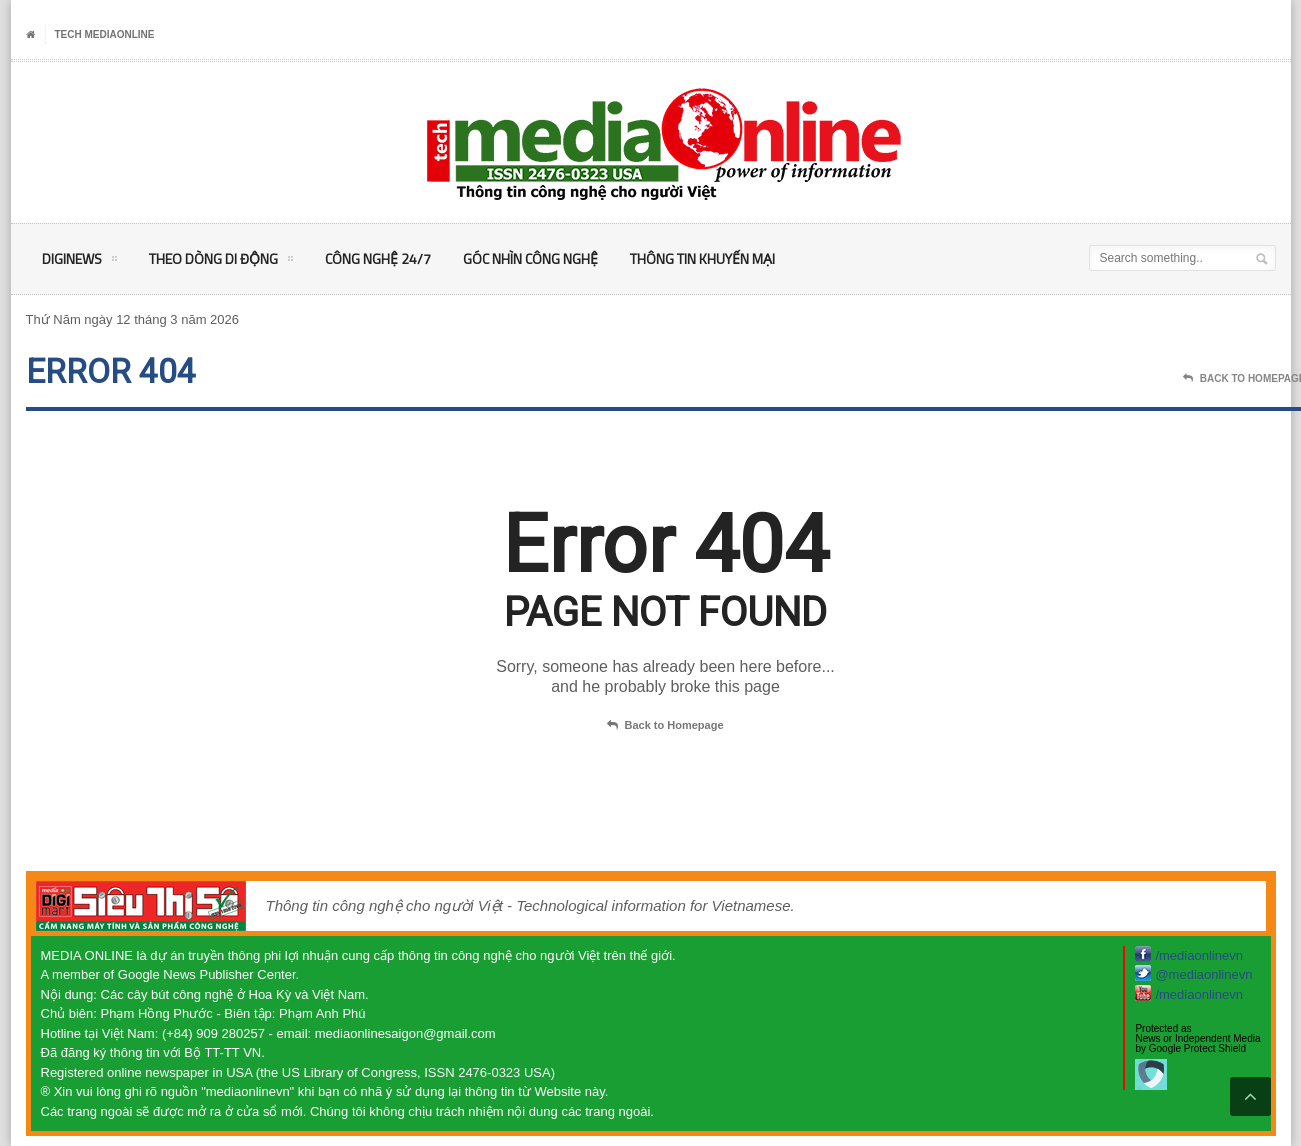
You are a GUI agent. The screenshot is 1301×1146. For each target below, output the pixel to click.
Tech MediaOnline (105, 34)
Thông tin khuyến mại (702, 258)
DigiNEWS (79, 262)
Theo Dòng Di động (221, 262)
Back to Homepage (665, 726)
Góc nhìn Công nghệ (530, 258)
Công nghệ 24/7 (378, 258)
